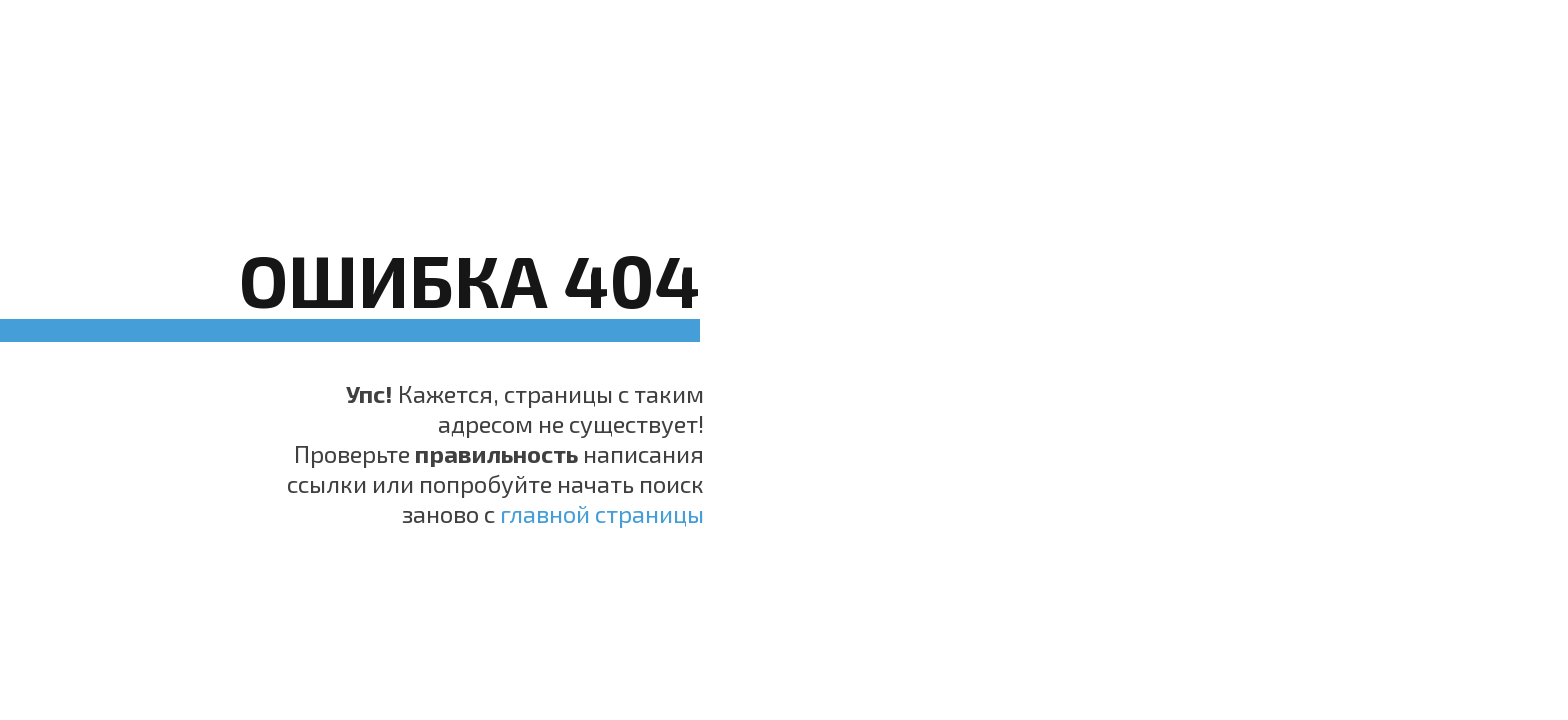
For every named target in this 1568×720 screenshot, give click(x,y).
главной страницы (602, 513)
